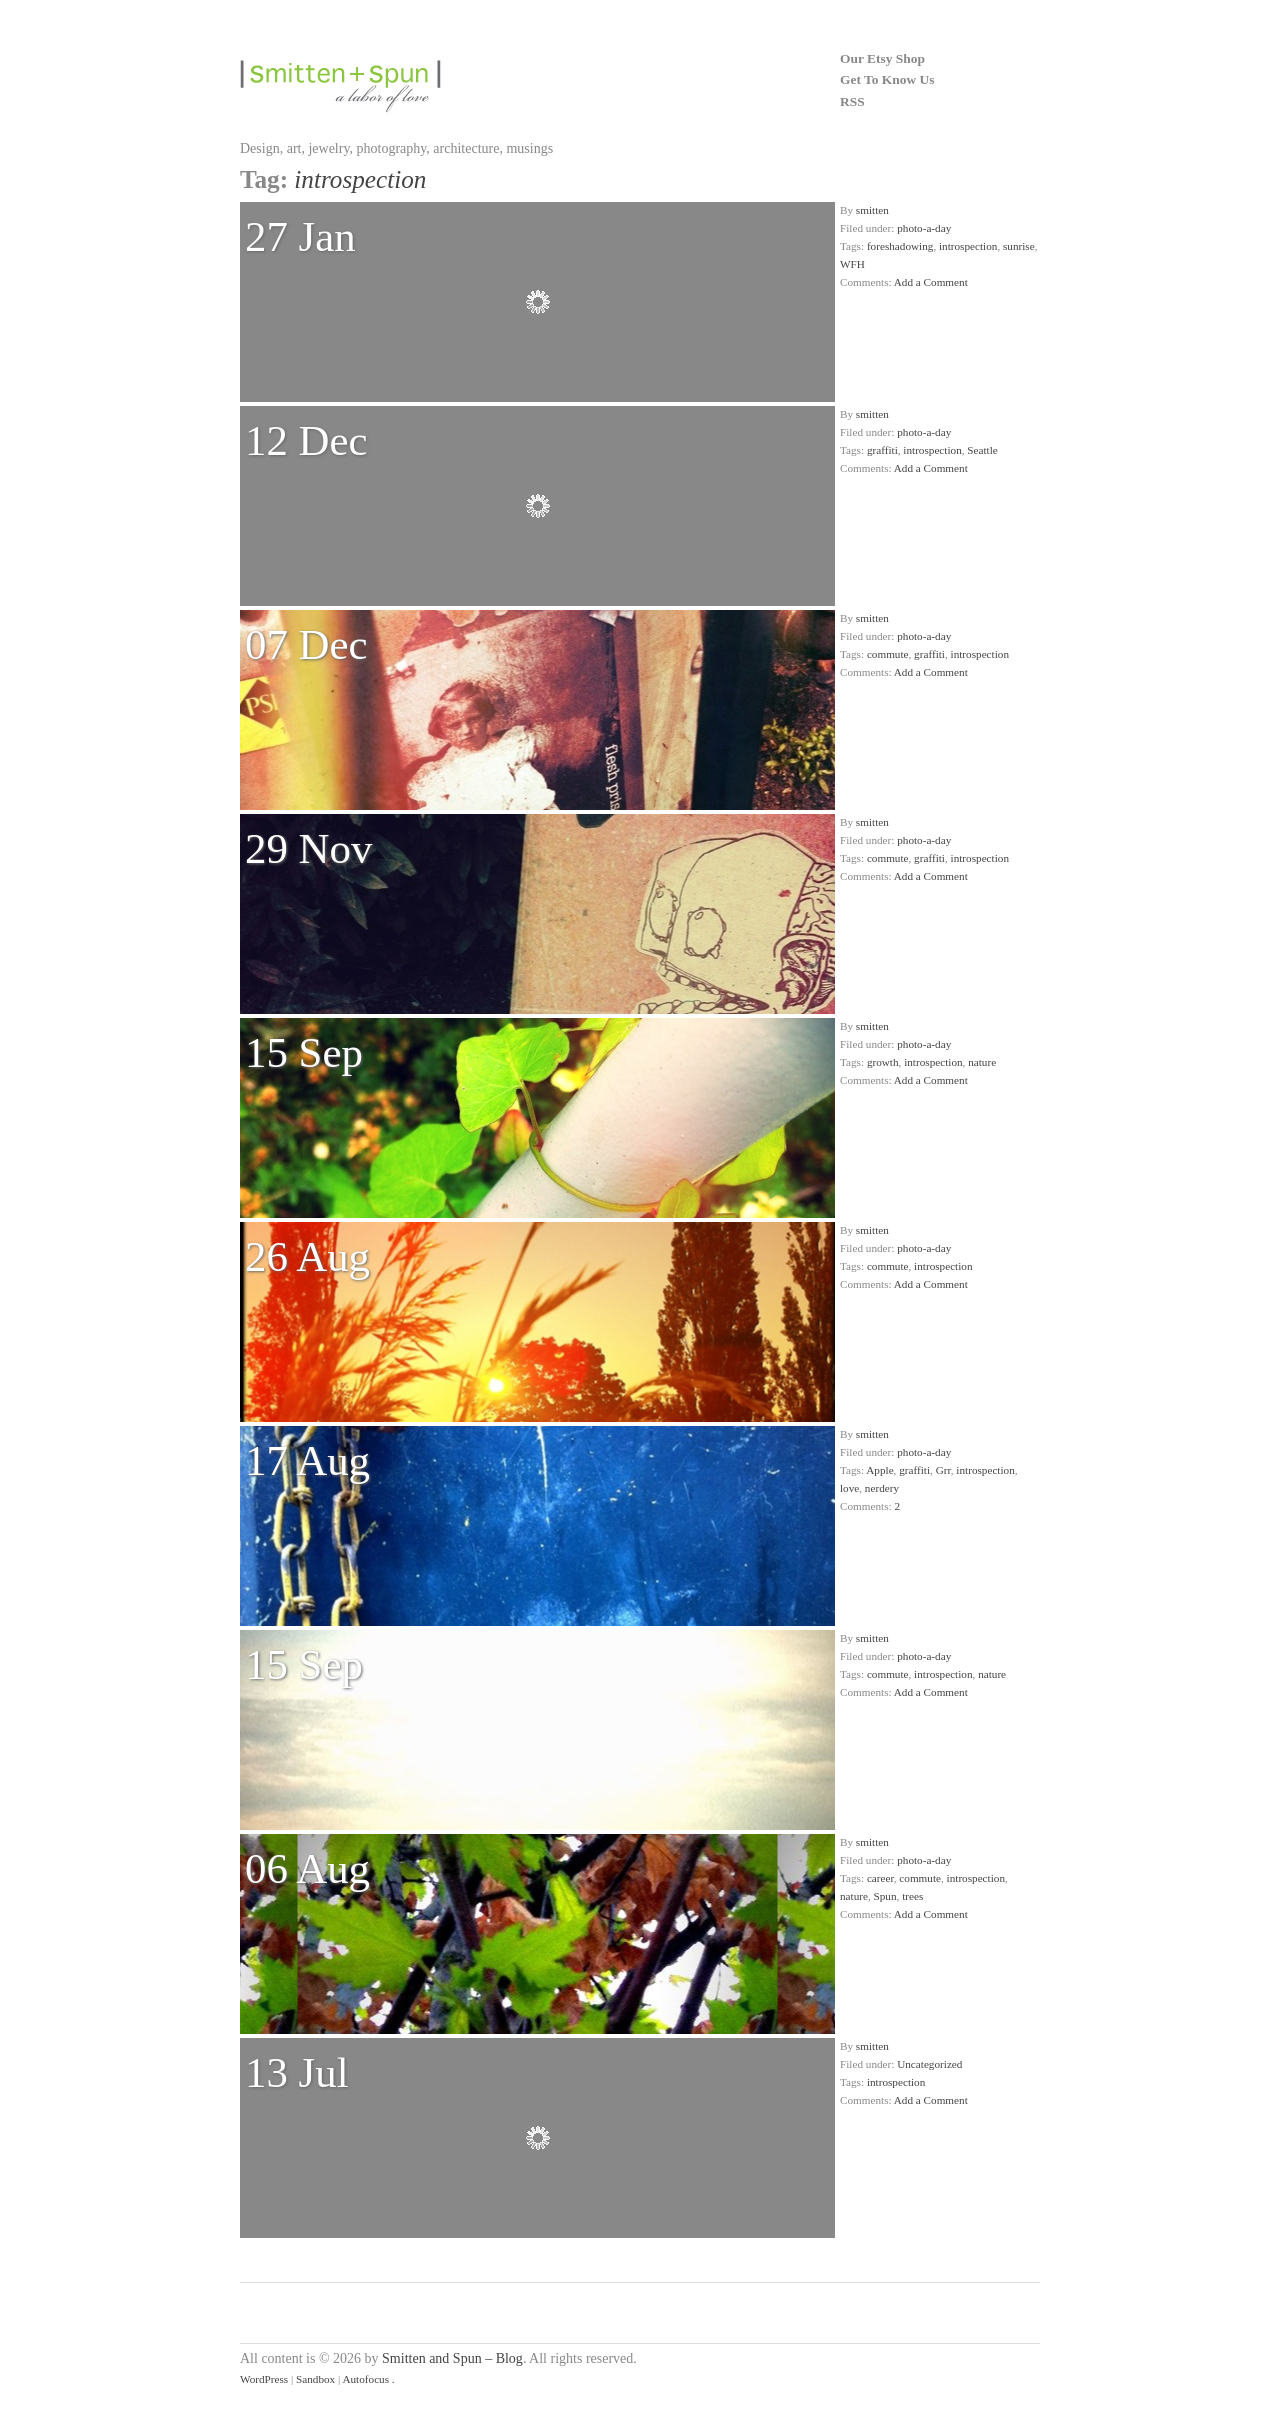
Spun (885, 1896)
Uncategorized (929, 2064)
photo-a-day (924, 228)
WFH (852, 264)
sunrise (1019, 246)
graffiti (882, 450)
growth (883, 1062)
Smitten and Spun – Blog (452, 2358)
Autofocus (365, 2379)
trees (912, 1896)
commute (888, 654)
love (849, 1488)
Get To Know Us (887, 79)
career (880, 1878)
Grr (943, 1470)
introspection (968, 246)
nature (982, 1062)
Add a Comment (931, 282)
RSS (852, 101)
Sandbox (315, 2379)
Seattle (982, 450)
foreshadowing (900, 246)
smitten (872, 210)
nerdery (882, 1488)
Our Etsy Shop (882, 58)
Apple (879, 1470)
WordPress (264, 2379)
